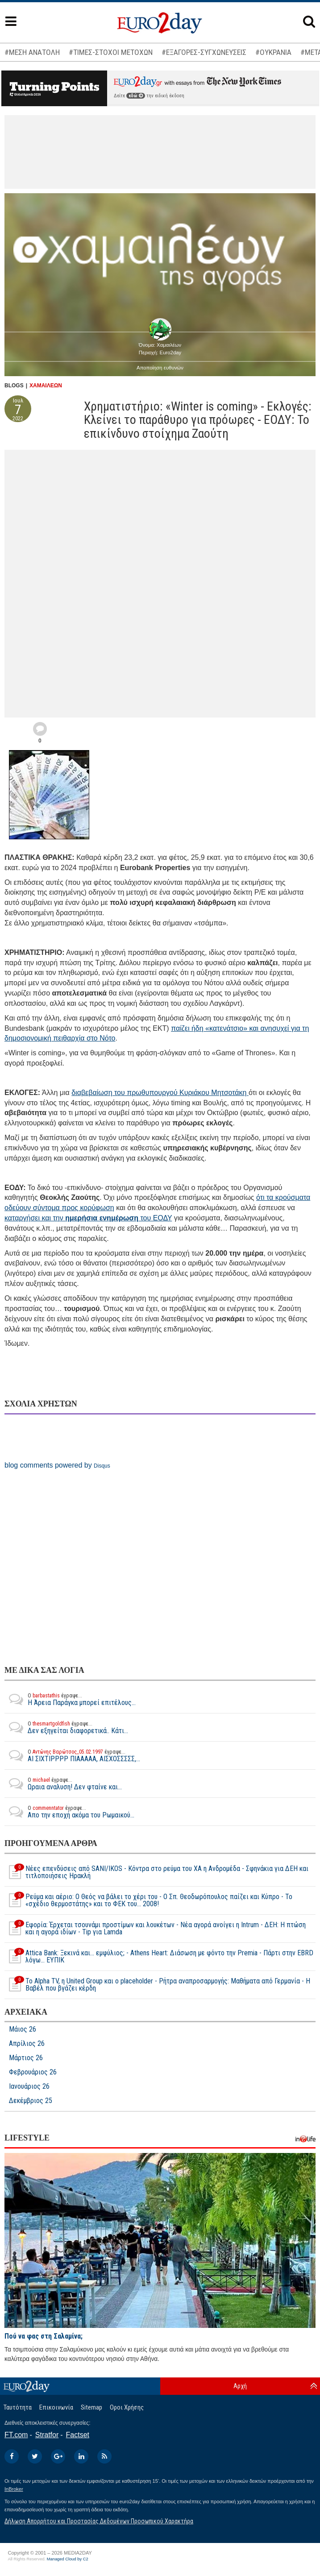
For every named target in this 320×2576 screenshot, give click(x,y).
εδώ (136, 96)
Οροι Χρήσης (127, 2407)
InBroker (13, 2489)
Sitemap (91, 2407)
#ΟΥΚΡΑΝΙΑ (273, 52)
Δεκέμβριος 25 (30, 2100)
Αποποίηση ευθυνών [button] (160, 367)
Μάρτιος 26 (26, 2058)
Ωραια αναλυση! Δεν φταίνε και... (63, 1783)
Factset (77, 2435)
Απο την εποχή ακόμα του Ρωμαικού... (69, 1811)
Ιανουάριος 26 (29, 2086)
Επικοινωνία (56, 2407)
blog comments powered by (57, 1465)
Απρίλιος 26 (27, 2043)
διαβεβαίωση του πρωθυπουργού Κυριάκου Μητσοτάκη (160, 1092)
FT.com (16, 2435)
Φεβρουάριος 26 (33, 2072)
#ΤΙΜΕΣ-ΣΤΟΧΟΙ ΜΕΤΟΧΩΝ (111, 52)
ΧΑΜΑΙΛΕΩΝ (45, 385)
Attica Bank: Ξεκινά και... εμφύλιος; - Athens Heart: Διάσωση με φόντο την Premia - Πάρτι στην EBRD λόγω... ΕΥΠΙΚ (158, 1957)
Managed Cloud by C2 (67, 2559)
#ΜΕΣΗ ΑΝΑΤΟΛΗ (32, 52)
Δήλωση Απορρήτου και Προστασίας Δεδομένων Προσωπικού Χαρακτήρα (98, 2521)
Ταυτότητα (18, 2407)
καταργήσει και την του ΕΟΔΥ (88, 1218)
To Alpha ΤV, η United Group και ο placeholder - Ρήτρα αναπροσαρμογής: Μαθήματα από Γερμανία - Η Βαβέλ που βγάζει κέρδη (157, 1985)
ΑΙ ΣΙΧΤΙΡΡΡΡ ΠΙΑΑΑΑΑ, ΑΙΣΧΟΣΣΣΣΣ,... (72, 1755)
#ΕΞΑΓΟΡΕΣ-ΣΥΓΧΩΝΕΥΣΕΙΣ (204, 52)
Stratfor (46, 2435)
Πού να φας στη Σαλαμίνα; (43, 2336)
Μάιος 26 (22, 2029)
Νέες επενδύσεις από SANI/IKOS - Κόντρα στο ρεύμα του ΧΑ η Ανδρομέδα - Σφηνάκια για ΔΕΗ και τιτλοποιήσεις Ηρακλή (156, 1872)
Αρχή (240, 2386)
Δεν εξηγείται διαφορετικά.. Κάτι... (66, 1727)
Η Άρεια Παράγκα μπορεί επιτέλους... (70, 1699)
